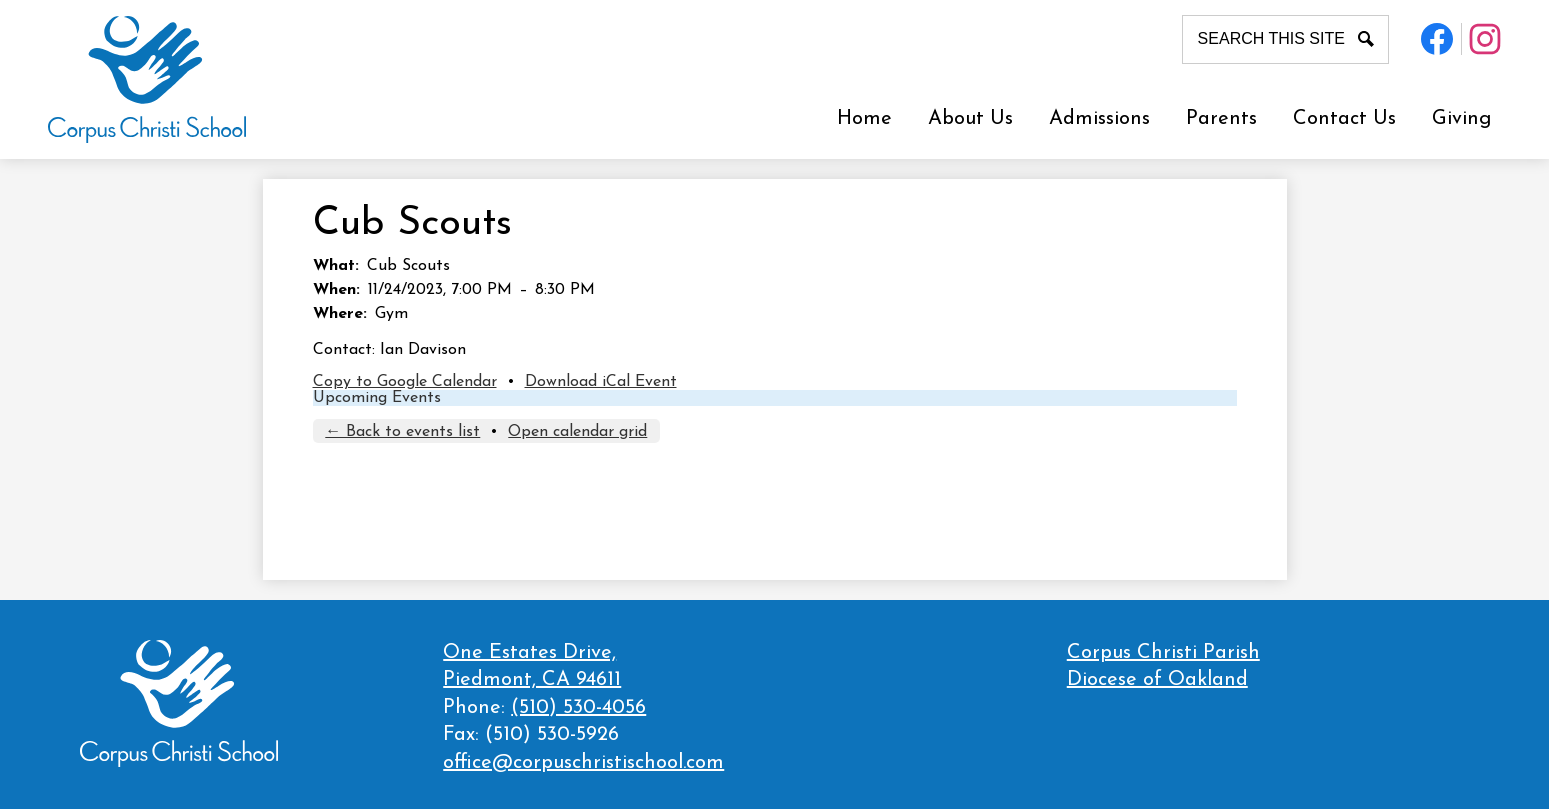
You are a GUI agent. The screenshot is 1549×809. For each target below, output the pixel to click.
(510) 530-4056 (578, 708)
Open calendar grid (577, 432)
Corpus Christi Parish (1163, 653)
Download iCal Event (601, 382)
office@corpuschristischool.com (583, 763)
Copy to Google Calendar (405, 382)
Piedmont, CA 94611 (583, 665)
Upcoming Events (377, 398)
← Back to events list (402, 432)
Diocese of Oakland (1157, 680)
